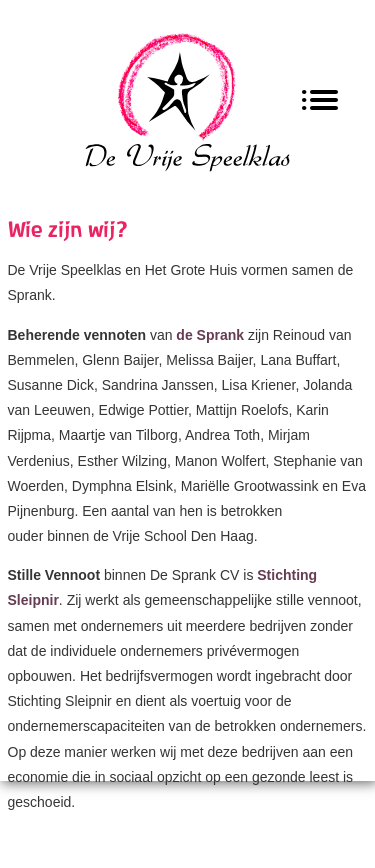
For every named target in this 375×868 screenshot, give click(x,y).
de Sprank (212, 335)
